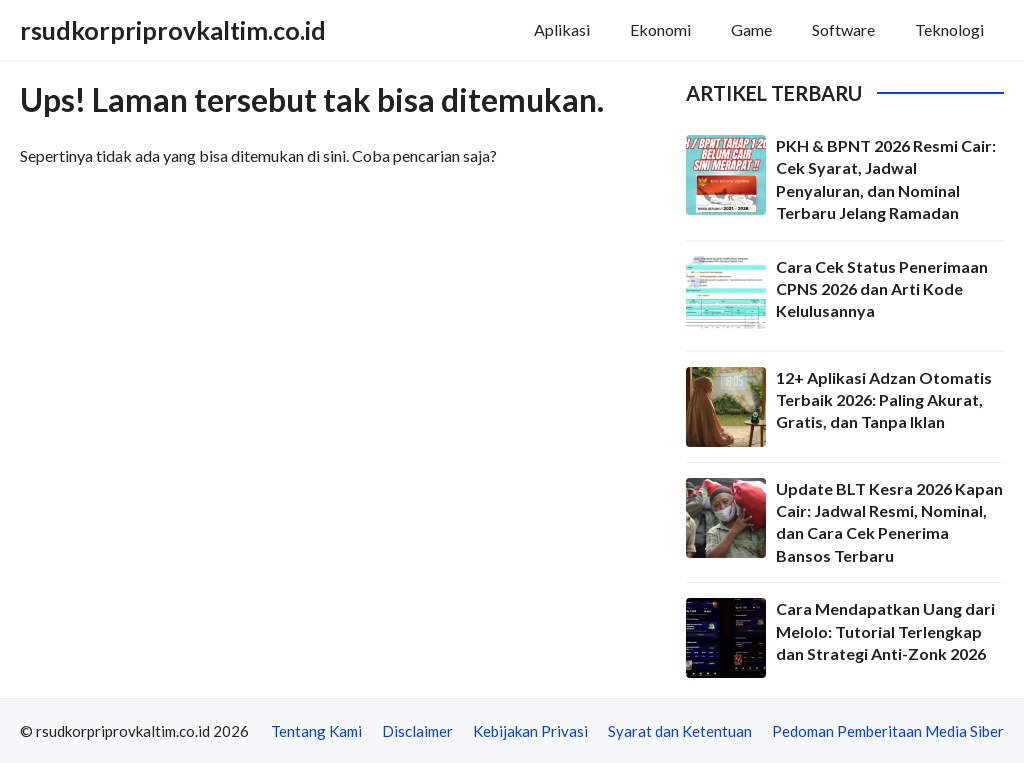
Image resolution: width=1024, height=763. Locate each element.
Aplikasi (562, 29)
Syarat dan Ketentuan (680, 731)
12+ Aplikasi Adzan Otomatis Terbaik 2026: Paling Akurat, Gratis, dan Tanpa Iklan (884, 400)
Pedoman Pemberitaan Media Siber (888, 731)
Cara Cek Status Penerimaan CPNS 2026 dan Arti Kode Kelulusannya (882, 289)
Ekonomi (660, 29)
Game (751, 29)
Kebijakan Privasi (530, 731)
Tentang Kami (316, 731)
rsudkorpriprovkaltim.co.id (173, 30)
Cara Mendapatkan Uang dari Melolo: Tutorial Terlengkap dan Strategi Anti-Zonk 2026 (885, 631)
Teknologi (949, 29)
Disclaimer (417, 731)
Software (843, 29)
